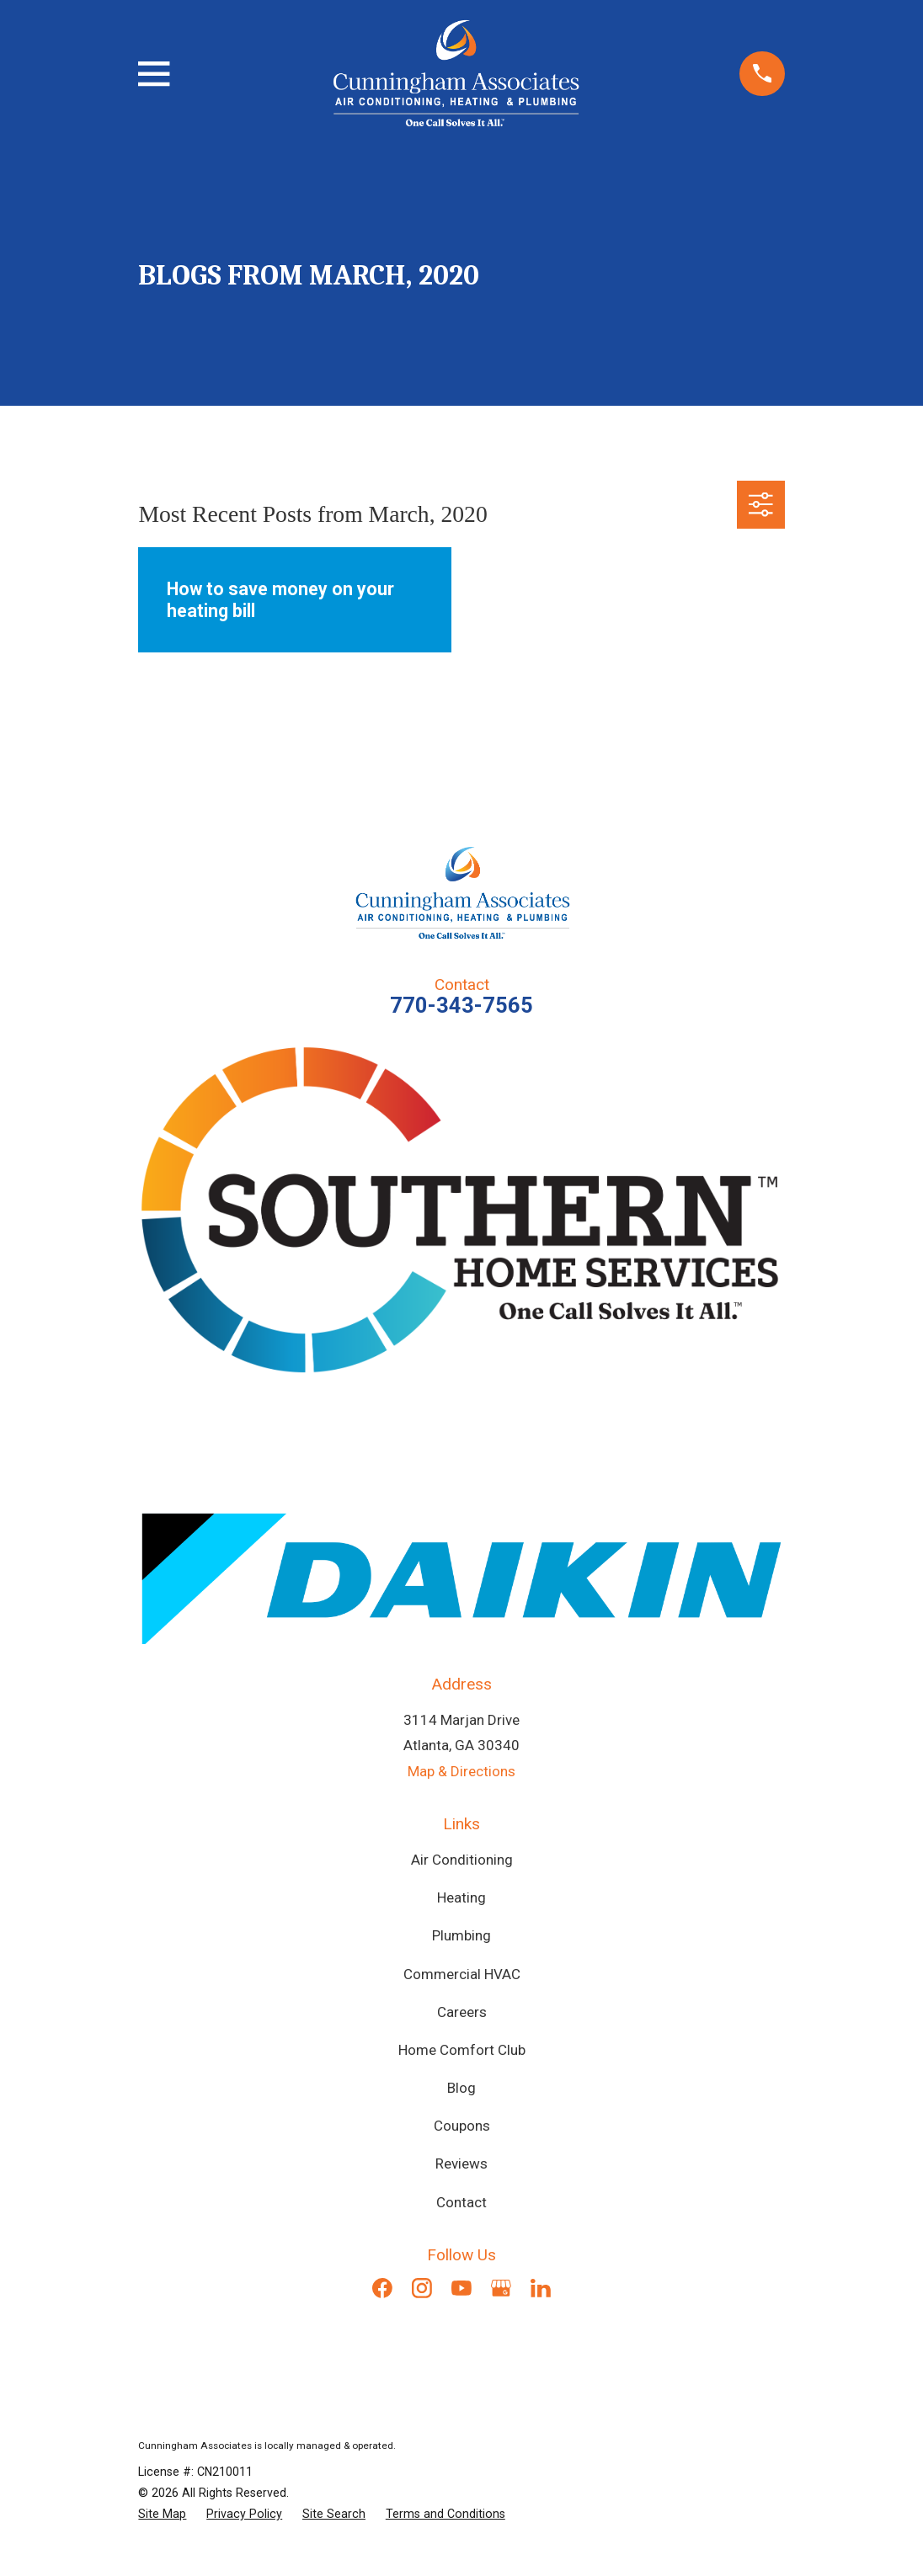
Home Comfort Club (462, 2049)
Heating (461, 1897)
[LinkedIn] (541, 2288)
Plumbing (461, 1935)
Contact (461, 2202)
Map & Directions (461, 1771)
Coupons (462, 2125)
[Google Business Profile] (501, 2288)
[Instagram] (422, 2288)
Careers (462, 2012)
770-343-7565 (461, 1005)
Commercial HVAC (461, 1974)
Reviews (461, 2163)
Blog (461, 2087)
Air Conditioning (462, 1859)
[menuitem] (162, 2514)
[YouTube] (461, 2288)
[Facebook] (382, 2288)
